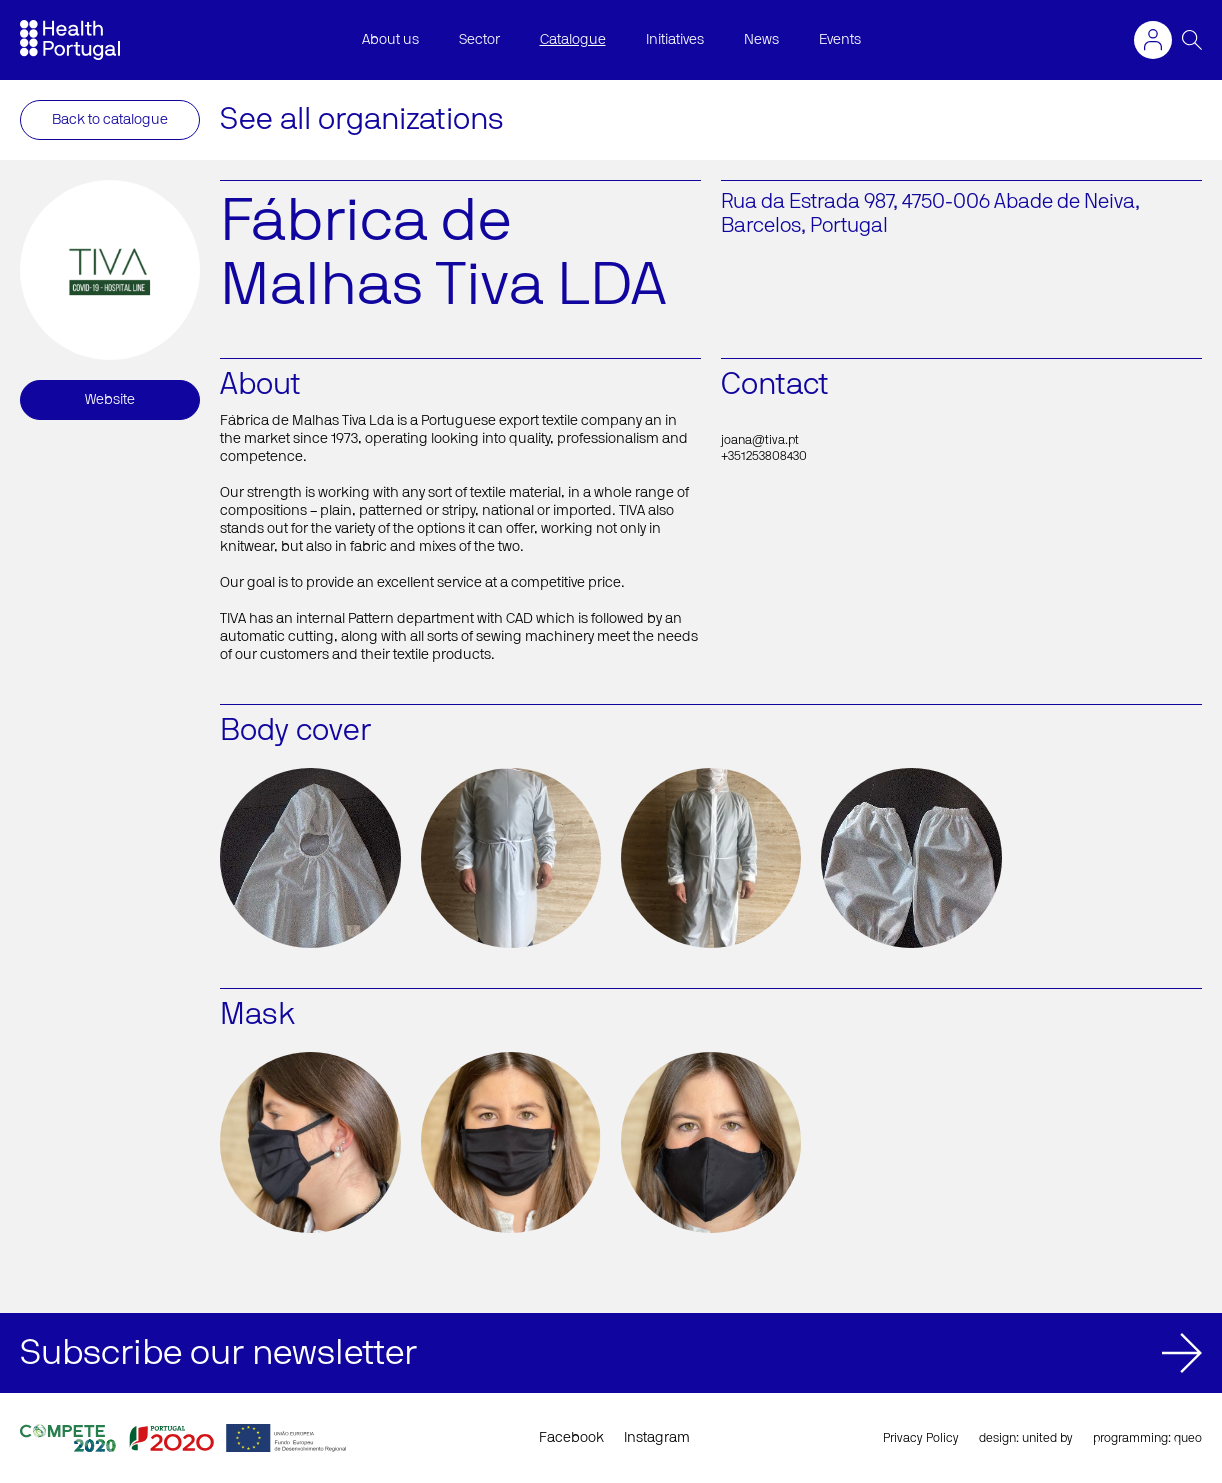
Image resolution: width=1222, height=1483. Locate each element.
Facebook (571, 1438)
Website (110, 400)
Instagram (657, 1438)
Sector (479, 40)
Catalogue (573, 40)
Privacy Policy (921, 1438)
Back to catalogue (110, 120)
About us (390, 40)
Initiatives (675, 40)
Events (840, 40)
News (761, 40)
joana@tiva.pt (760, 440)
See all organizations (362, 120)
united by (1047, 1438)
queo (1188, 1438)
